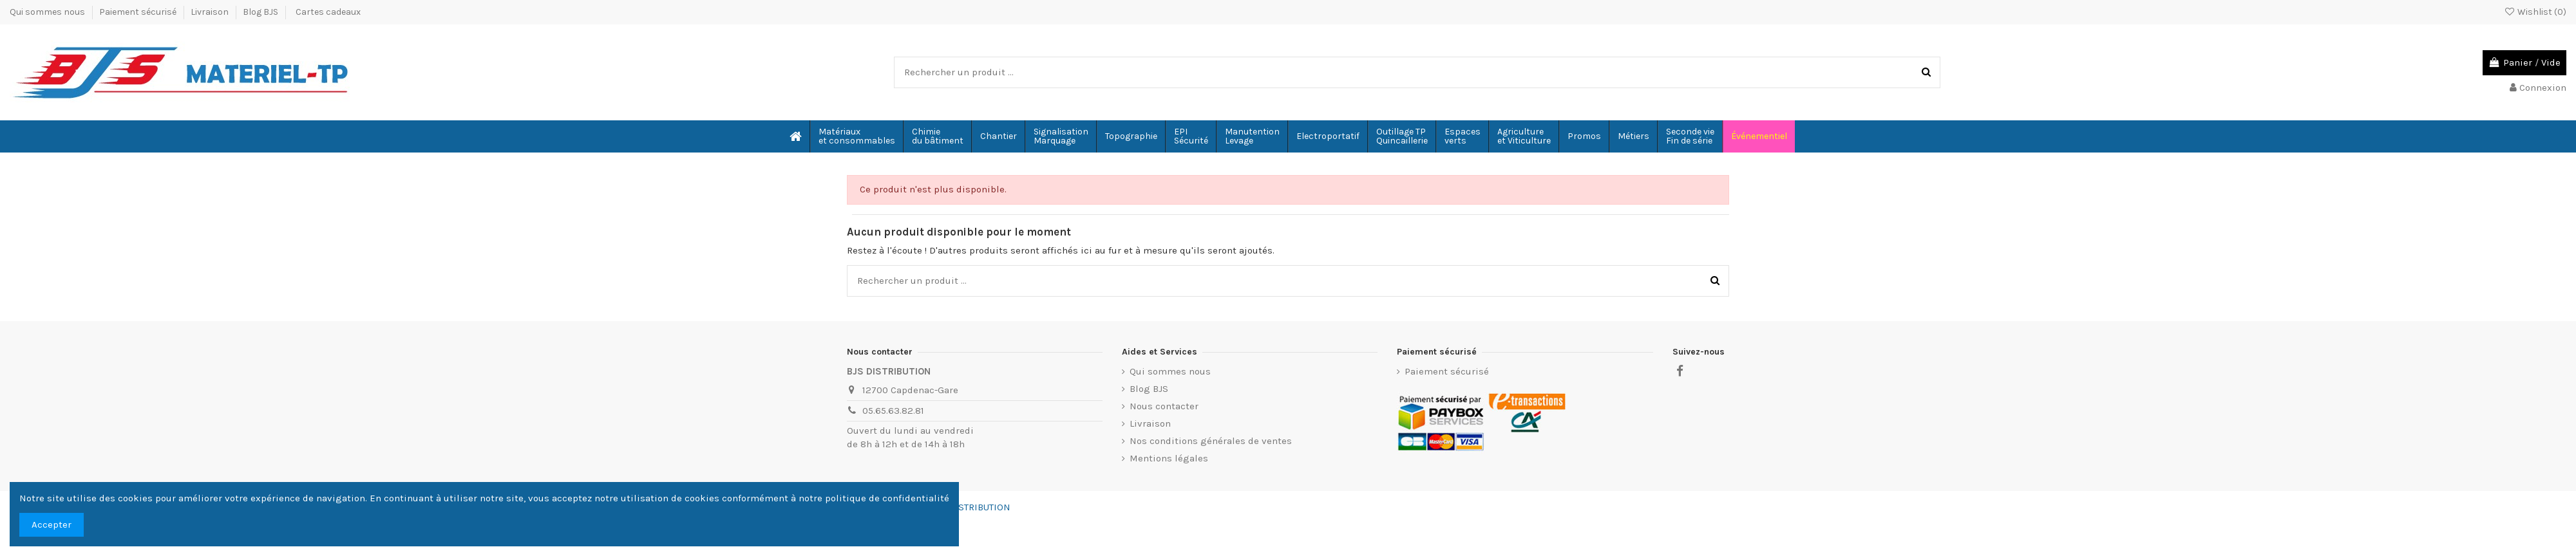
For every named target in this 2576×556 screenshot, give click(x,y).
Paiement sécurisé (138, 11)
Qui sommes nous (48, 11)
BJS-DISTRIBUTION (970, 507)
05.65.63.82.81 (893, 410)
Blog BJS (260, 11)
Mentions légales (1169, 458)
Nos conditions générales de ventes (1211, 441)
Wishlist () (2535, 11)
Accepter (51, 524)
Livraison (211, 11)
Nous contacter (1164, 406)
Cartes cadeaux (328, 11)
